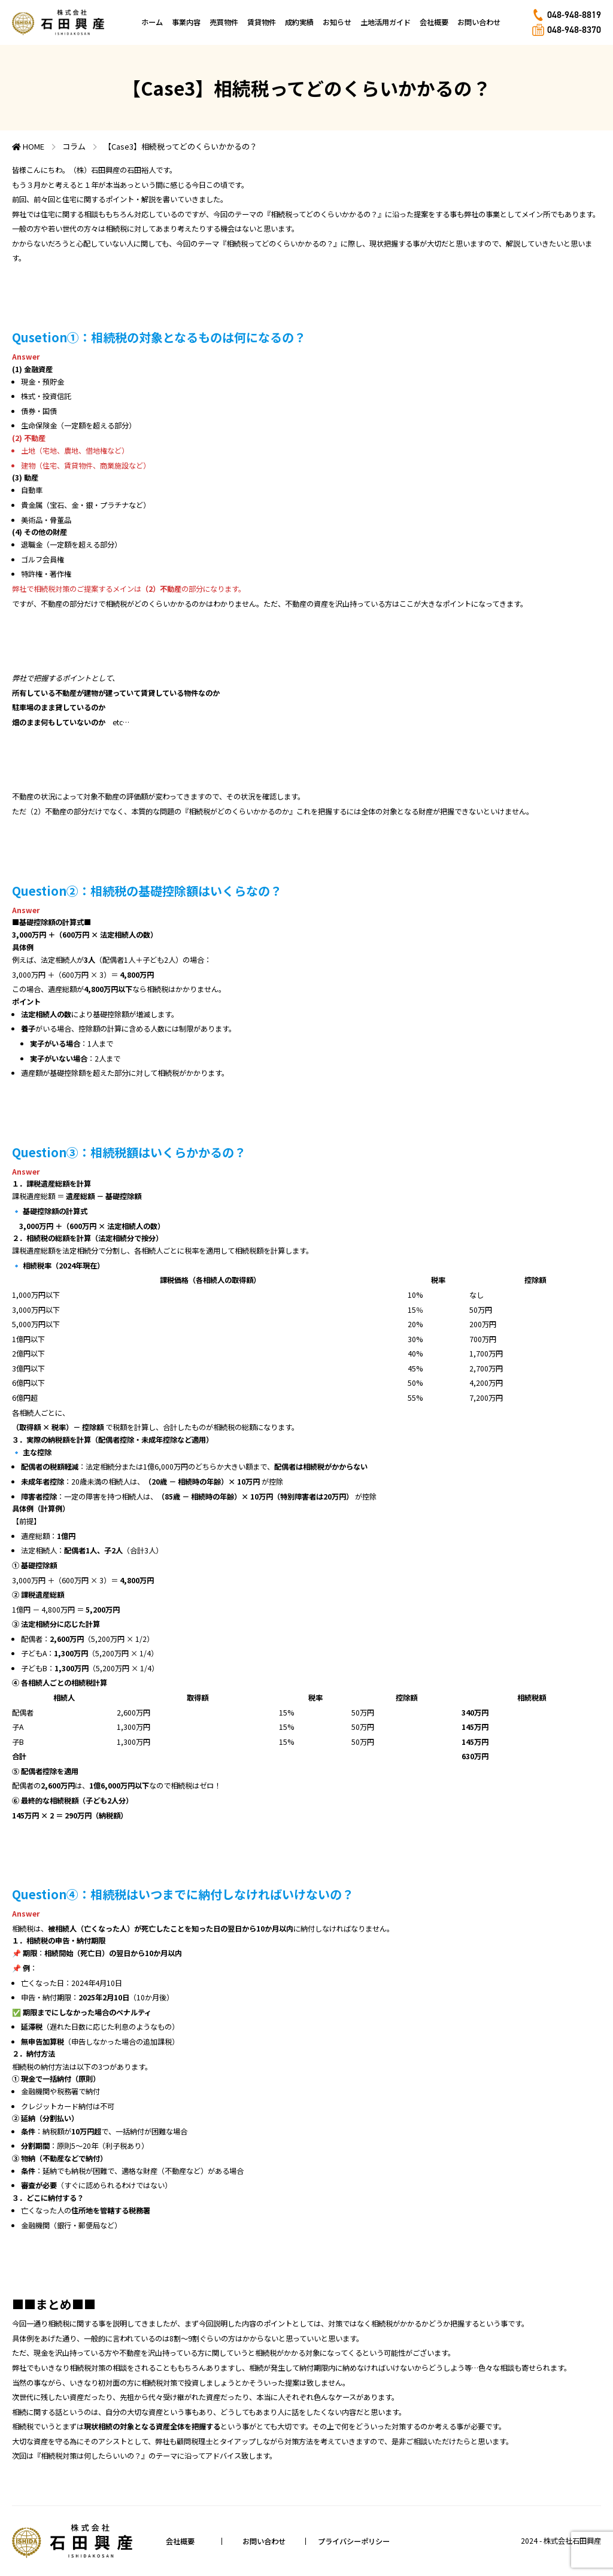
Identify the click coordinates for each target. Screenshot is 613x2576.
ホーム (152, 22)
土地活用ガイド (385, 22)
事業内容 (186, 22)
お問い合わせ (478, 22)
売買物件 (224, 22)
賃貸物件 (261, 22)
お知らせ (337, 22)
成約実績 (299, 22)
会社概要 (434, 22)
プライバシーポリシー (354, 2541)
